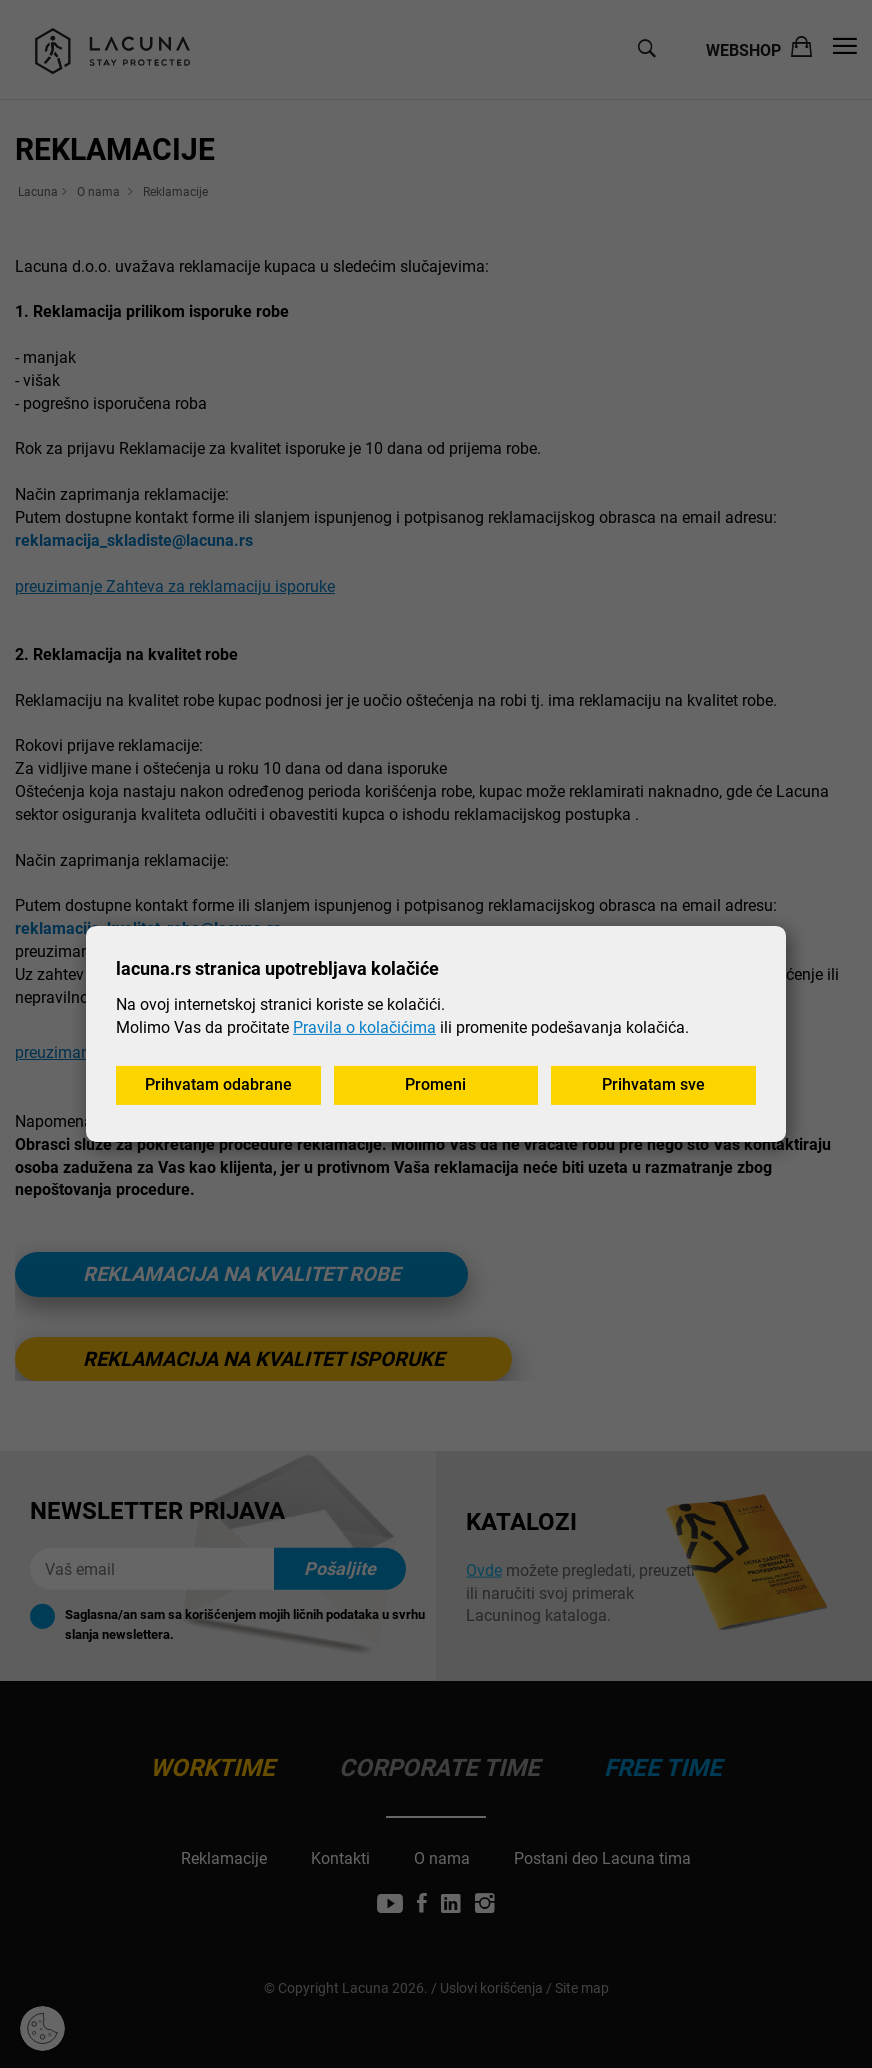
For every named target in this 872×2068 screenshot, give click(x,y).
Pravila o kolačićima (364, 1026)
